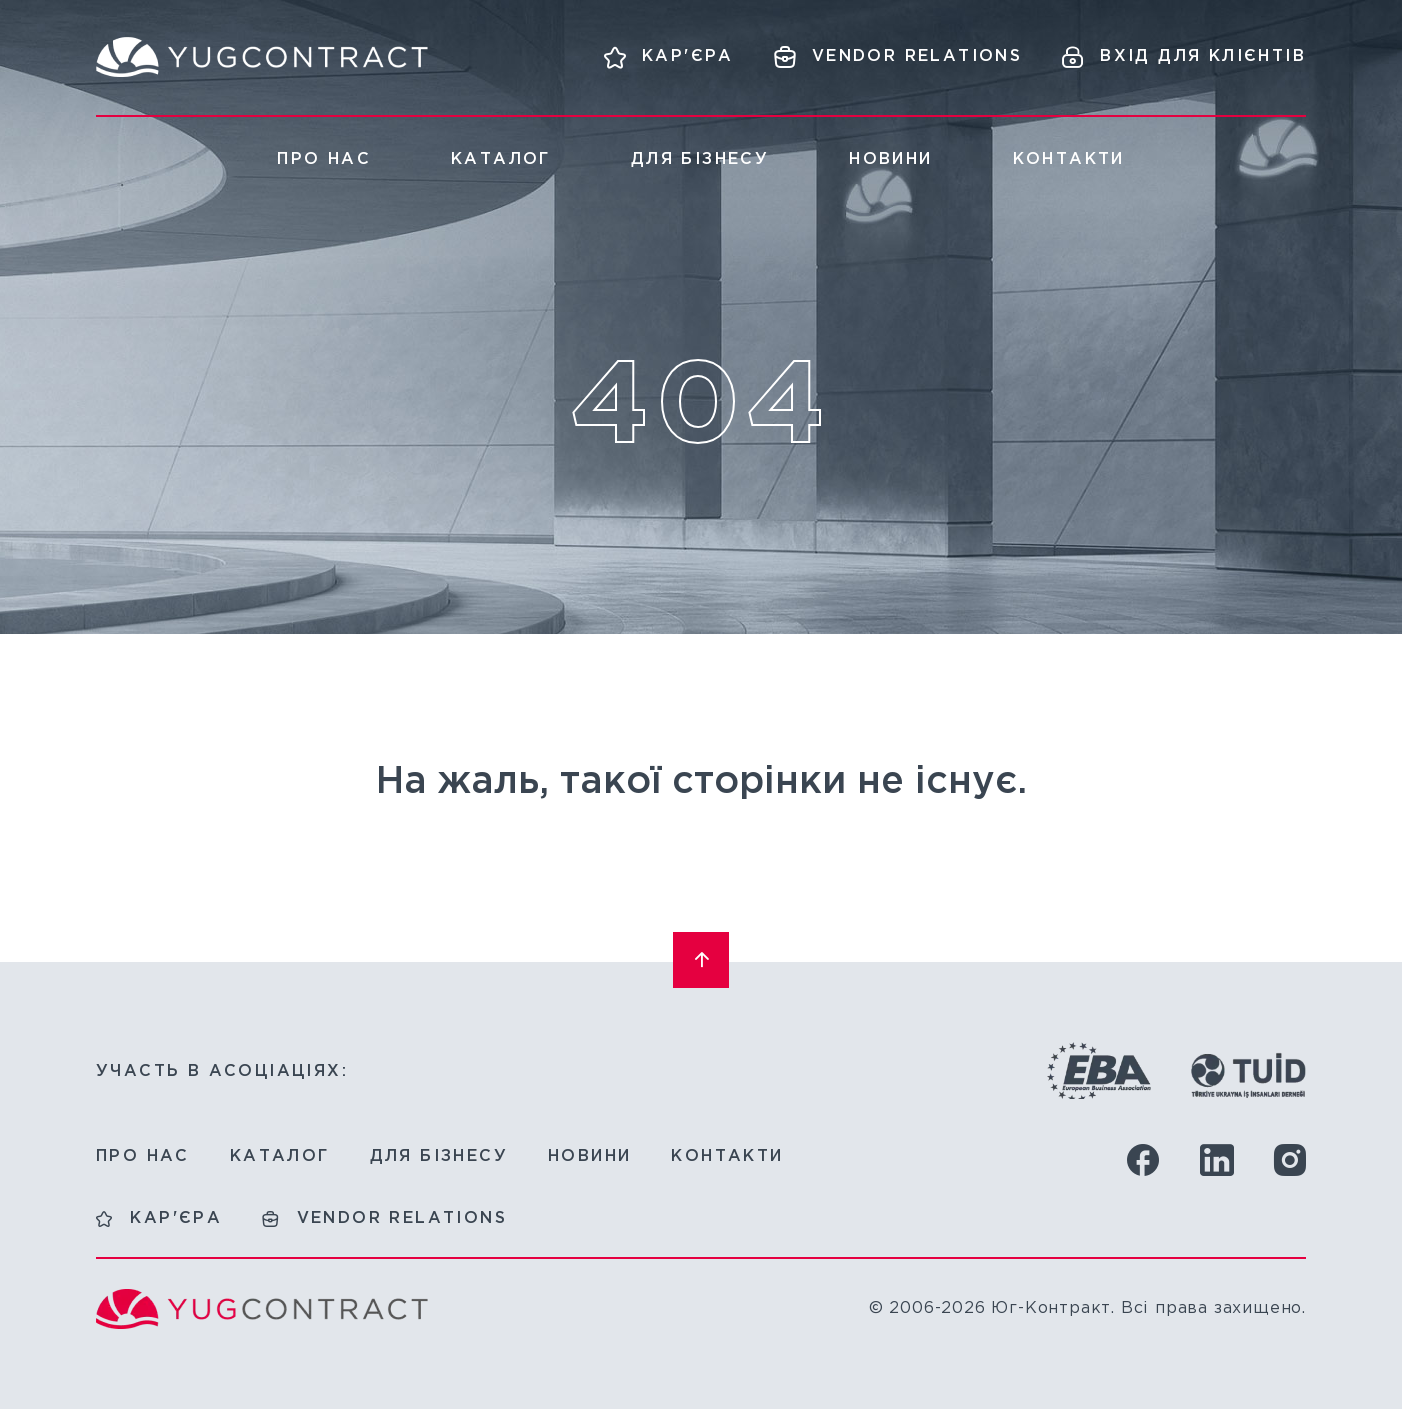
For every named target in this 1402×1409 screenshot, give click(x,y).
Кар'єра (176, 1218)
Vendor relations (402, 1218)
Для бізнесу (700, 159)
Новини (890, 159)
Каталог (501, 159)
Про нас (324, 159)
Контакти (1069, 159)
